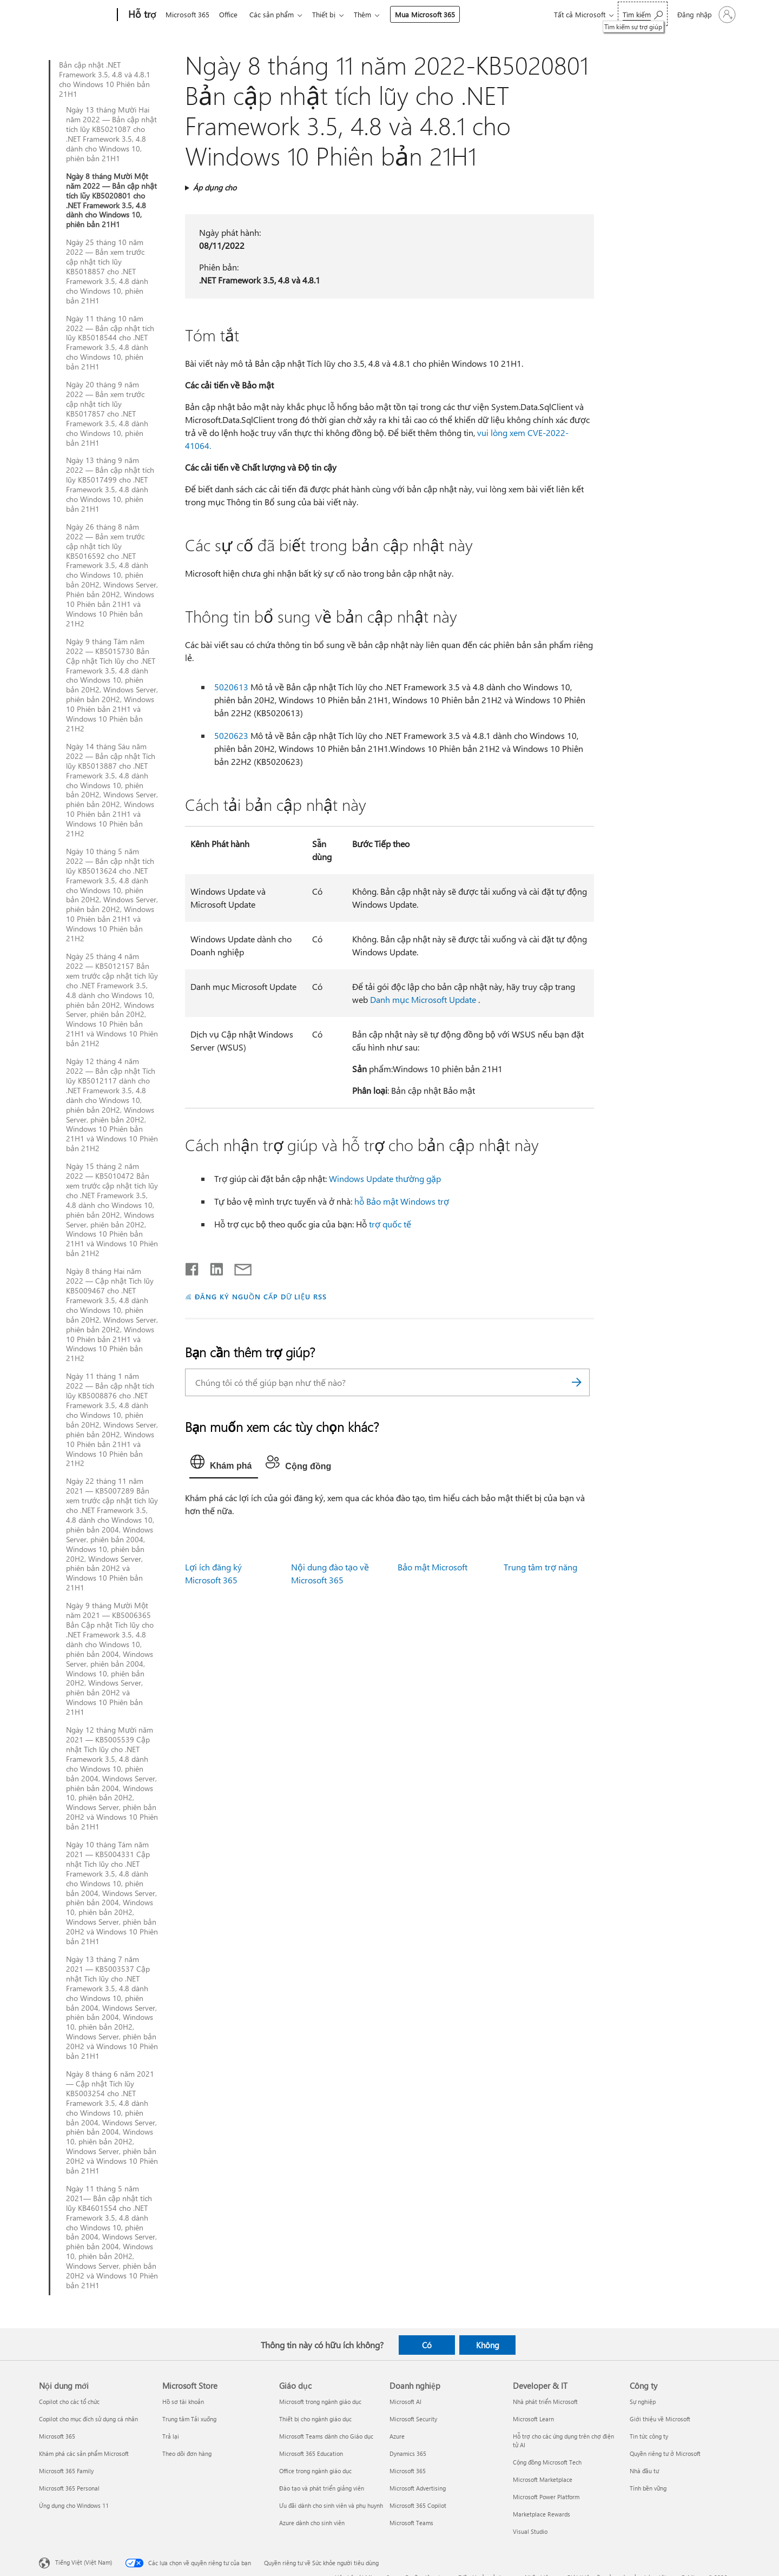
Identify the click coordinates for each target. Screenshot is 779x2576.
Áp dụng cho (214, 187)
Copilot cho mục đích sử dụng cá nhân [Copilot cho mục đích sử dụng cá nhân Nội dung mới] (88, 2419)
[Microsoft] (76, 15)
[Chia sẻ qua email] (238, 1267)
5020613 (231, 686)
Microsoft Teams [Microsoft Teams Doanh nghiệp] (411, 2523)
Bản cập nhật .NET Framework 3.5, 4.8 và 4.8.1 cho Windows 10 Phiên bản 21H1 (104, 79)
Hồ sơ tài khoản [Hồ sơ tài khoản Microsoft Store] (183, 2401)
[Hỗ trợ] (141, 15)
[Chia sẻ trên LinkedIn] (212, 1267)
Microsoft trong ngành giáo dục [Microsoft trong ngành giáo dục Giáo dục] (320, 2401)
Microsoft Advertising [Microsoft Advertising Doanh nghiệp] (418, 2488)
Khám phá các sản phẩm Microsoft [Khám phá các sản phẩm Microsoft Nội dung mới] (84, 2453)
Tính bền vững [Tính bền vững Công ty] (648, 2488)
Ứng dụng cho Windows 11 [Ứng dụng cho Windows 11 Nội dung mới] (74, 2505)
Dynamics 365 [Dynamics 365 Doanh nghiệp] (408, 2453)
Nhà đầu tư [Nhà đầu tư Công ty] (644, 2471)
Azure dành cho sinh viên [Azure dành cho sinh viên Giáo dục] (312, 2523)
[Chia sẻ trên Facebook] (192, 1267)
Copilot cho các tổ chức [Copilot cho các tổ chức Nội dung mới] (69, 2401)
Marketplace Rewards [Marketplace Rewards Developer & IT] (541, 2514)
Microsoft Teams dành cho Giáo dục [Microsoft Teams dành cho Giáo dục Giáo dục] (326, 2436)
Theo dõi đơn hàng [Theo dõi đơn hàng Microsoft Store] (187, 2453)
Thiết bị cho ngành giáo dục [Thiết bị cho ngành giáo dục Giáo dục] (315, 2419)
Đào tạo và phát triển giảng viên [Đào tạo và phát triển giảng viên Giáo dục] (321, 2488)
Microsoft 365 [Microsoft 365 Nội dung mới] (57, 2436)
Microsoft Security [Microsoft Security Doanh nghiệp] (413, 2419)
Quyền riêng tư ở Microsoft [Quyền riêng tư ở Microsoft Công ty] (665, 2453)
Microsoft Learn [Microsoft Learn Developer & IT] (533, 2419)
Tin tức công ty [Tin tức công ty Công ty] (649, 2436)
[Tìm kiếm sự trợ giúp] (643, 14)
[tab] (223, 1464)
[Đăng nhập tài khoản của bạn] (705, 15)
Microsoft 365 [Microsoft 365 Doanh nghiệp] (408, 2471)
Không (487, 2345)
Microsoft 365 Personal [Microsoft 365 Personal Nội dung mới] (69, 2488)
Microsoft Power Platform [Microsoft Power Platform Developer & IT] (546, 2497)
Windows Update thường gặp (385, 1178)
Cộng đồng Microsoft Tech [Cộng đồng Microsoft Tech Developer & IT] (547, 2462)
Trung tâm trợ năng (540, 1567)
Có (427, 2345)
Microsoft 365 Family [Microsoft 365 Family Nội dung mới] (66, 2471)
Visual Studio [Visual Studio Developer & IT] (530, 2531)
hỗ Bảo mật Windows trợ (401, 1201)
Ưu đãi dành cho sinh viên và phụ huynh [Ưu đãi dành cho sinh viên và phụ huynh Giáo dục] (331, 2505)
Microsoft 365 (187, 14)
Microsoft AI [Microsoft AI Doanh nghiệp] (405, 2401)
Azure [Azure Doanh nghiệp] (397, 2436)
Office (230, 14)
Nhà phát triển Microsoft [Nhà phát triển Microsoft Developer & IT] (545, 2401)
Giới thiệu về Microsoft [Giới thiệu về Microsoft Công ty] (660, 2419)
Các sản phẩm (276, 14)
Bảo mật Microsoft (432, 1567)
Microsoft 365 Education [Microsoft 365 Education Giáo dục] (311, 2453)
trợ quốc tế (390, 1224)
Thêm (371, 14)
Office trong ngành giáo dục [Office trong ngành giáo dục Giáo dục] (315, 2471)
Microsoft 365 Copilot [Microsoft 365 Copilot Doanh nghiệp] (418, 2505)
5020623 (231, 735)
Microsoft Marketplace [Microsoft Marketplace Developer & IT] (542, 2479)
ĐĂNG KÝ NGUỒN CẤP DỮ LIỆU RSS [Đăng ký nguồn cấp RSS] (261, 1296)
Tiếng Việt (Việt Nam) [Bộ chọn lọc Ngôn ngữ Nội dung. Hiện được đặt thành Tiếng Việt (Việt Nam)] (83, 2562)
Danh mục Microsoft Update (423, 999)
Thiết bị (330, 14)
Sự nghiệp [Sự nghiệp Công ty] (643, 2401)
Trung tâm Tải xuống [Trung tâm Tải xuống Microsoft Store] (189, 2419)
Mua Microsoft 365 (434, 14)
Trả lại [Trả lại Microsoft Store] (170, 2436)
